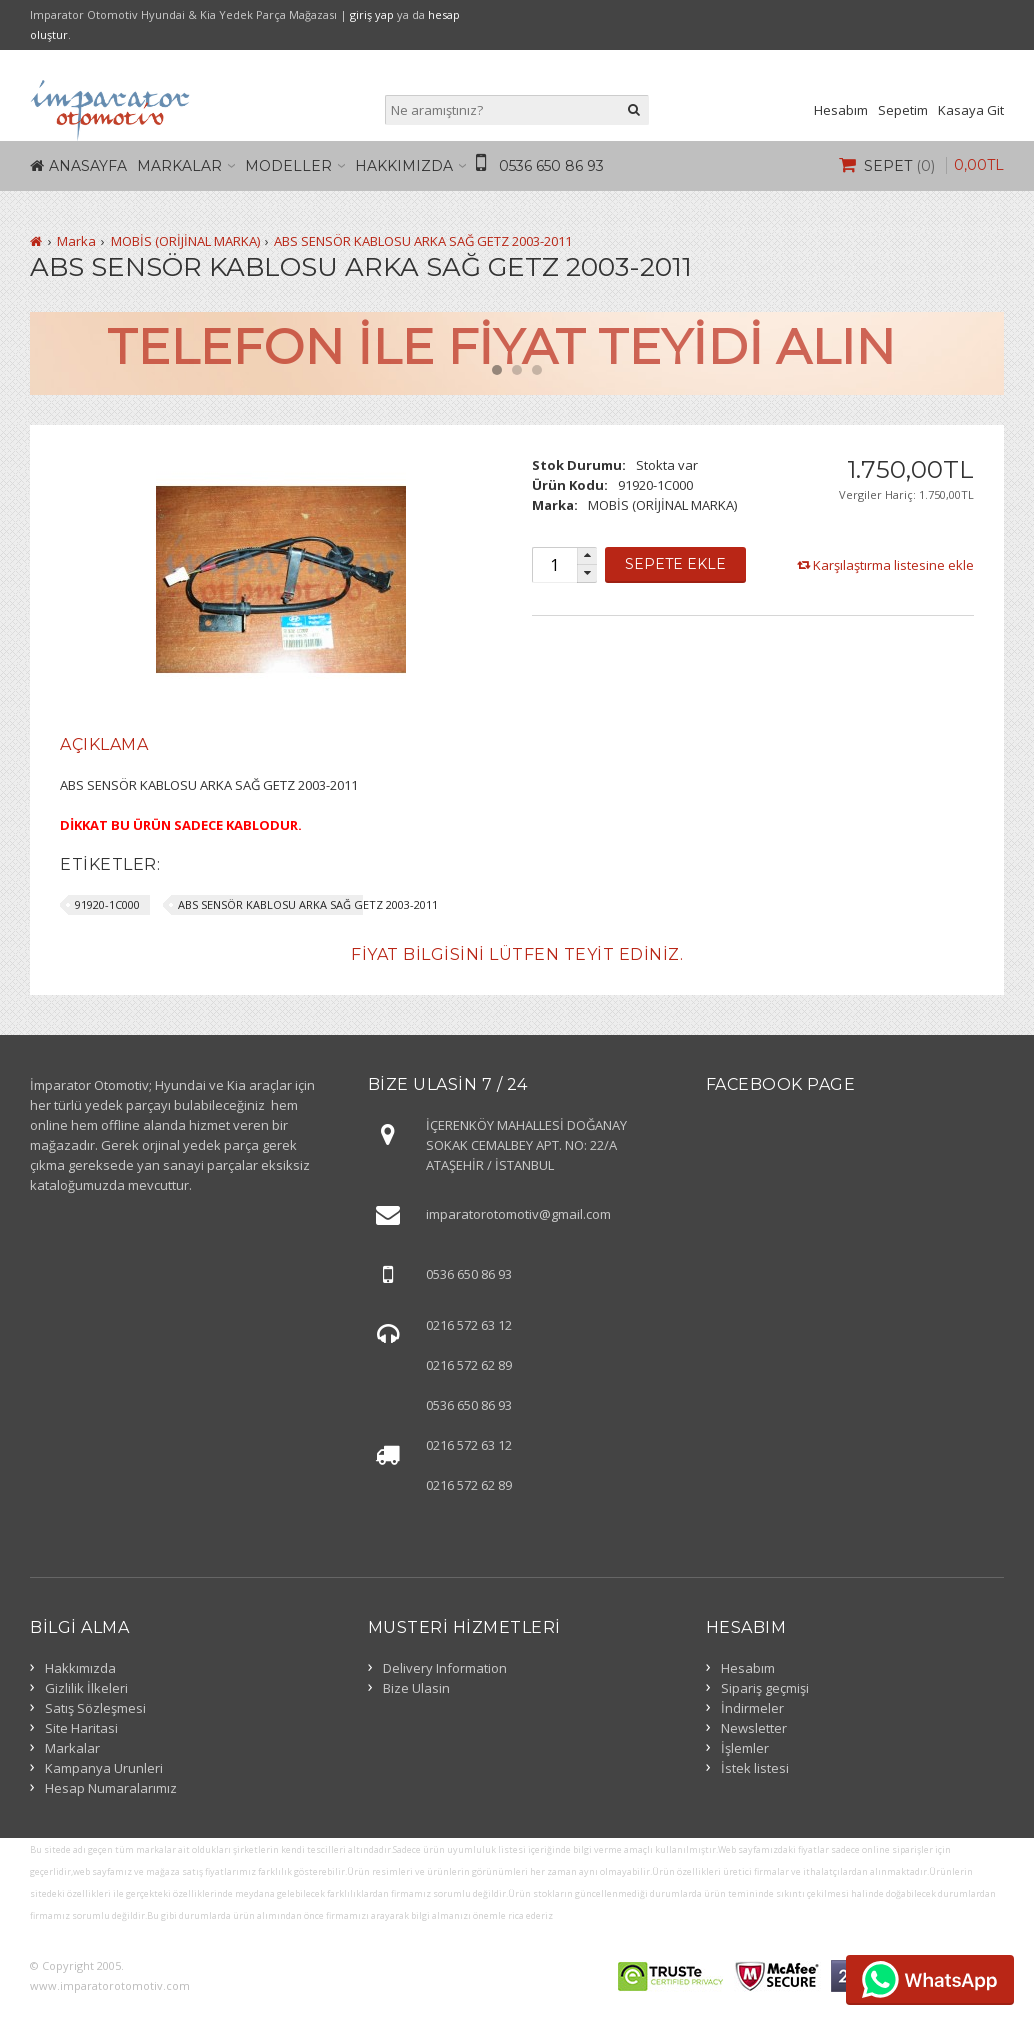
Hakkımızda (404, 166)
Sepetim (903, 110)
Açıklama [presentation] (104, 744)
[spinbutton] (554, 565)
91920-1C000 (107, 904)
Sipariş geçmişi (765, 1688)
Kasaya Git (971, 110)
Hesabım (841, 110)
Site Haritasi (81, 1728)
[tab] (104, 745)
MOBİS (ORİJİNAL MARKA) (185, 241)
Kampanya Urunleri (104, 1768)
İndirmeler (752, 1708)
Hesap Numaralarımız (111, 1788)
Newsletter (754, 1728)
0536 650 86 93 (551, 166)
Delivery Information (445, 1668)
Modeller (288, 166)
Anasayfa (88, 166)
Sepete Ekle (675, 564)
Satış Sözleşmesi (95, 1708)
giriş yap (372, 14)
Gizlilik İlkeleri (86, 1688)
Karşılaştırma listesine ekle (893, 565)
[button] (587, 556)
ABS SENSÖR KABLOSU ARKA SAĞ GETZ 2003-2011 (423, 241)
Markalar (179, 166)
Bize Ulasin (416, 1688)
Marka (76, 241)
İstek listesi (755, 1768)
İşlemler (745, 1748)
